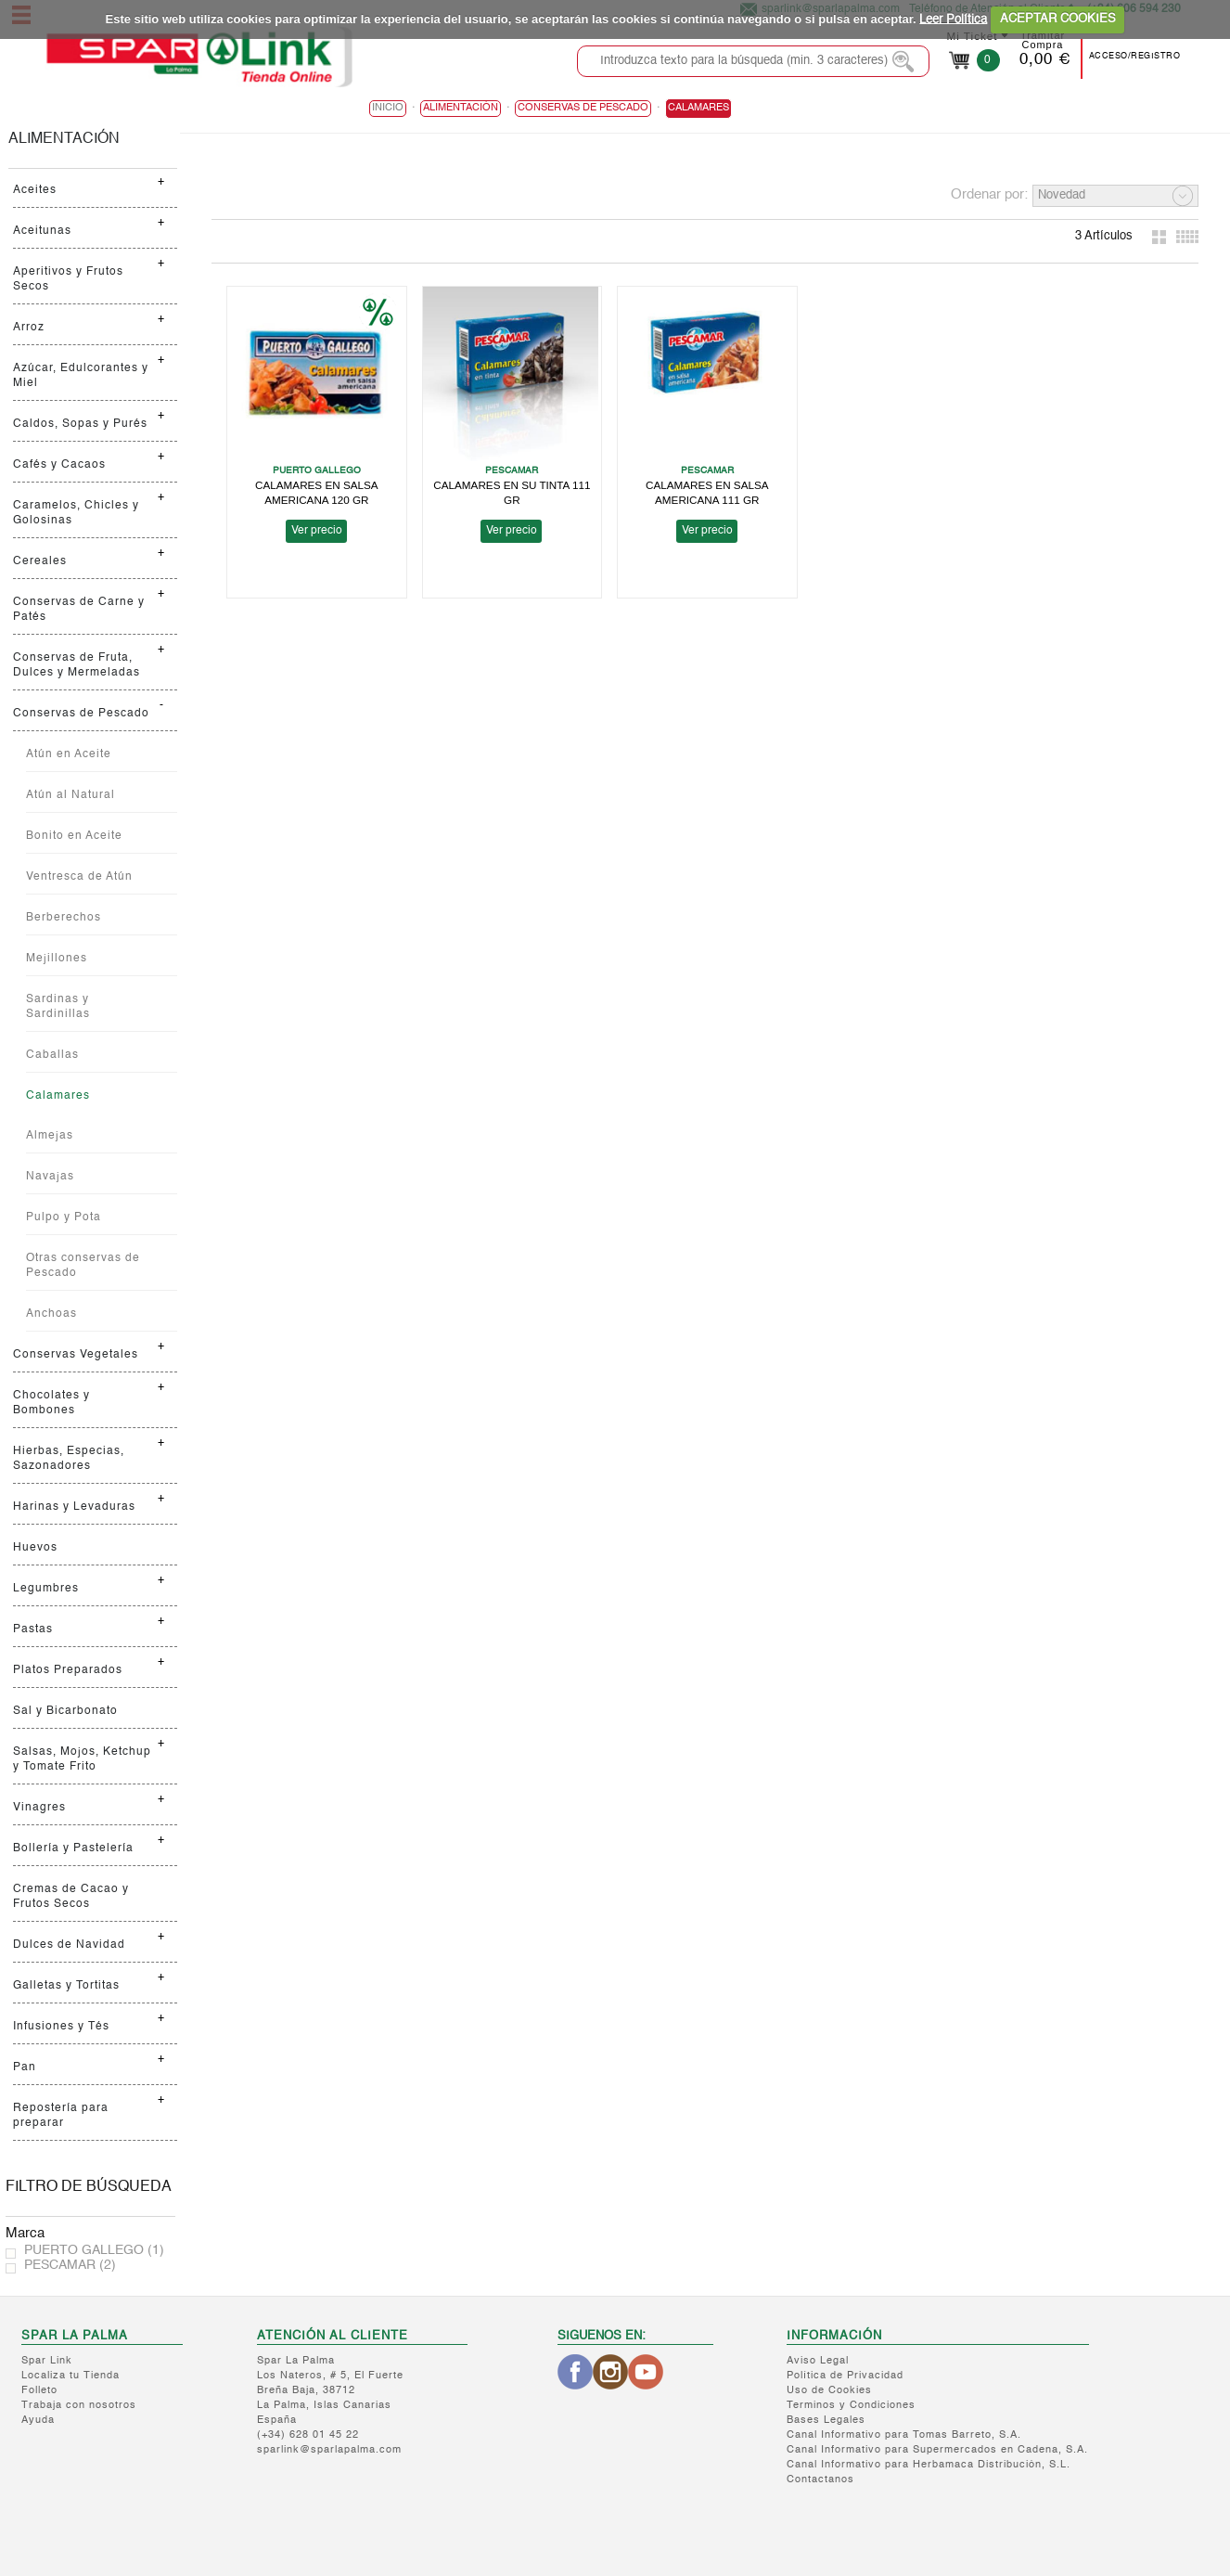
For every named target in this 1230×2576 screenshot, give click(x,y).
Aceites (35, 190)
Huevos (35, 1547)
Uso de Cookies (829, 2391)
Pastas (33, 1629)
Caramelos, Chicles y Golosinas (76, 513)
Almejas (49, 1135)
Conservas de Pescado (81, 713)
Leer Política (953, 19)
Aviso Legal (818, 2361)
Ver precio (315, 529)
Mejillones (56, 958)
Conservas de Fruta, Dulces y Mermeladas (76, 665)
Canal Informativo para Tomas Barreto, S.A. (904, 2435)
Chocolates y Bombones (51, 1403)
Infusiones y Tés (61, 2026)
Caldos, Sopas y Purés (80, 424)
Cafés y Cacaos (59, 464)
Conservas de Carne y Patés (79, 610)
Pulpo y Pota (63, 1217)
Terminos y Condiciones (851, 2406)
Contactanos (820, 2480)
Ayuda (38, 2420)
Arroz (29, 327)
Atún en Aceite (68, 754)
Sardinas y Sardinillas (58, 1007)
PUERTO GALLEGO (94, 2250)
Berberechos (63, 917)
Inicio (388, 108)
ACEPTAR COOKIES (1058, 19)
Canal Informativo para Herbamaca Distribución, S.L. (928, 2465)
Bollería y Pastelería (73, 1848)
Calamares (58, 1095)
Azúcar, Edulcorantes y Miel (80, 376)
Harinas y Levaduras (74, 1507)
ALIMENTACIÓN (64, 139)
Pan (24, 2067)
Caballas (52, 1055)
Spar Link (46, 2361)
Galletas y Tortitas (66, 1985)
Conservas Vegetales (75, 1354)
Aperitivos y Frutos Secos (68, 279)
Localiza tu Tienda (70, 2376)
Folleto (39, 2391)
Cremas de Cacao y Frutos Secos (71, 1897)
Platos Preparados (67, 1670)
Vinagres (39, 1807)
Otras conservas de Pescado (83, 1266)
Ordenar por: (989, 194)
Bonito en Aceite (74, 836)
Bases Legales (826, 2420)
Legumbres (46, 1588)
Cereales (40, 561)
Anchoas (51, 1314)
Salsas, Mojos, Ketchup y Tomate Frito (82, 1759)
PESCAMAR (70, 2265)
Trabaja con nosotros (78, 2406)
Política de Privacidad (845, 2376)
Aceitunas (42, 231)
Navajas (50, 1176)
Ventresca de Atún (79, 876)
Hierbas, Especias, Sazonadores (68, 1459)
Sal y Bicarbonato (65, 1711)
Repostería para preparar (61, 2116)
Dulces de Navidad (69, 1945)
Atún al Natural (70, 795)
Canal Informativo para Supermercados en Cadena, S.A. (937, 2450)
